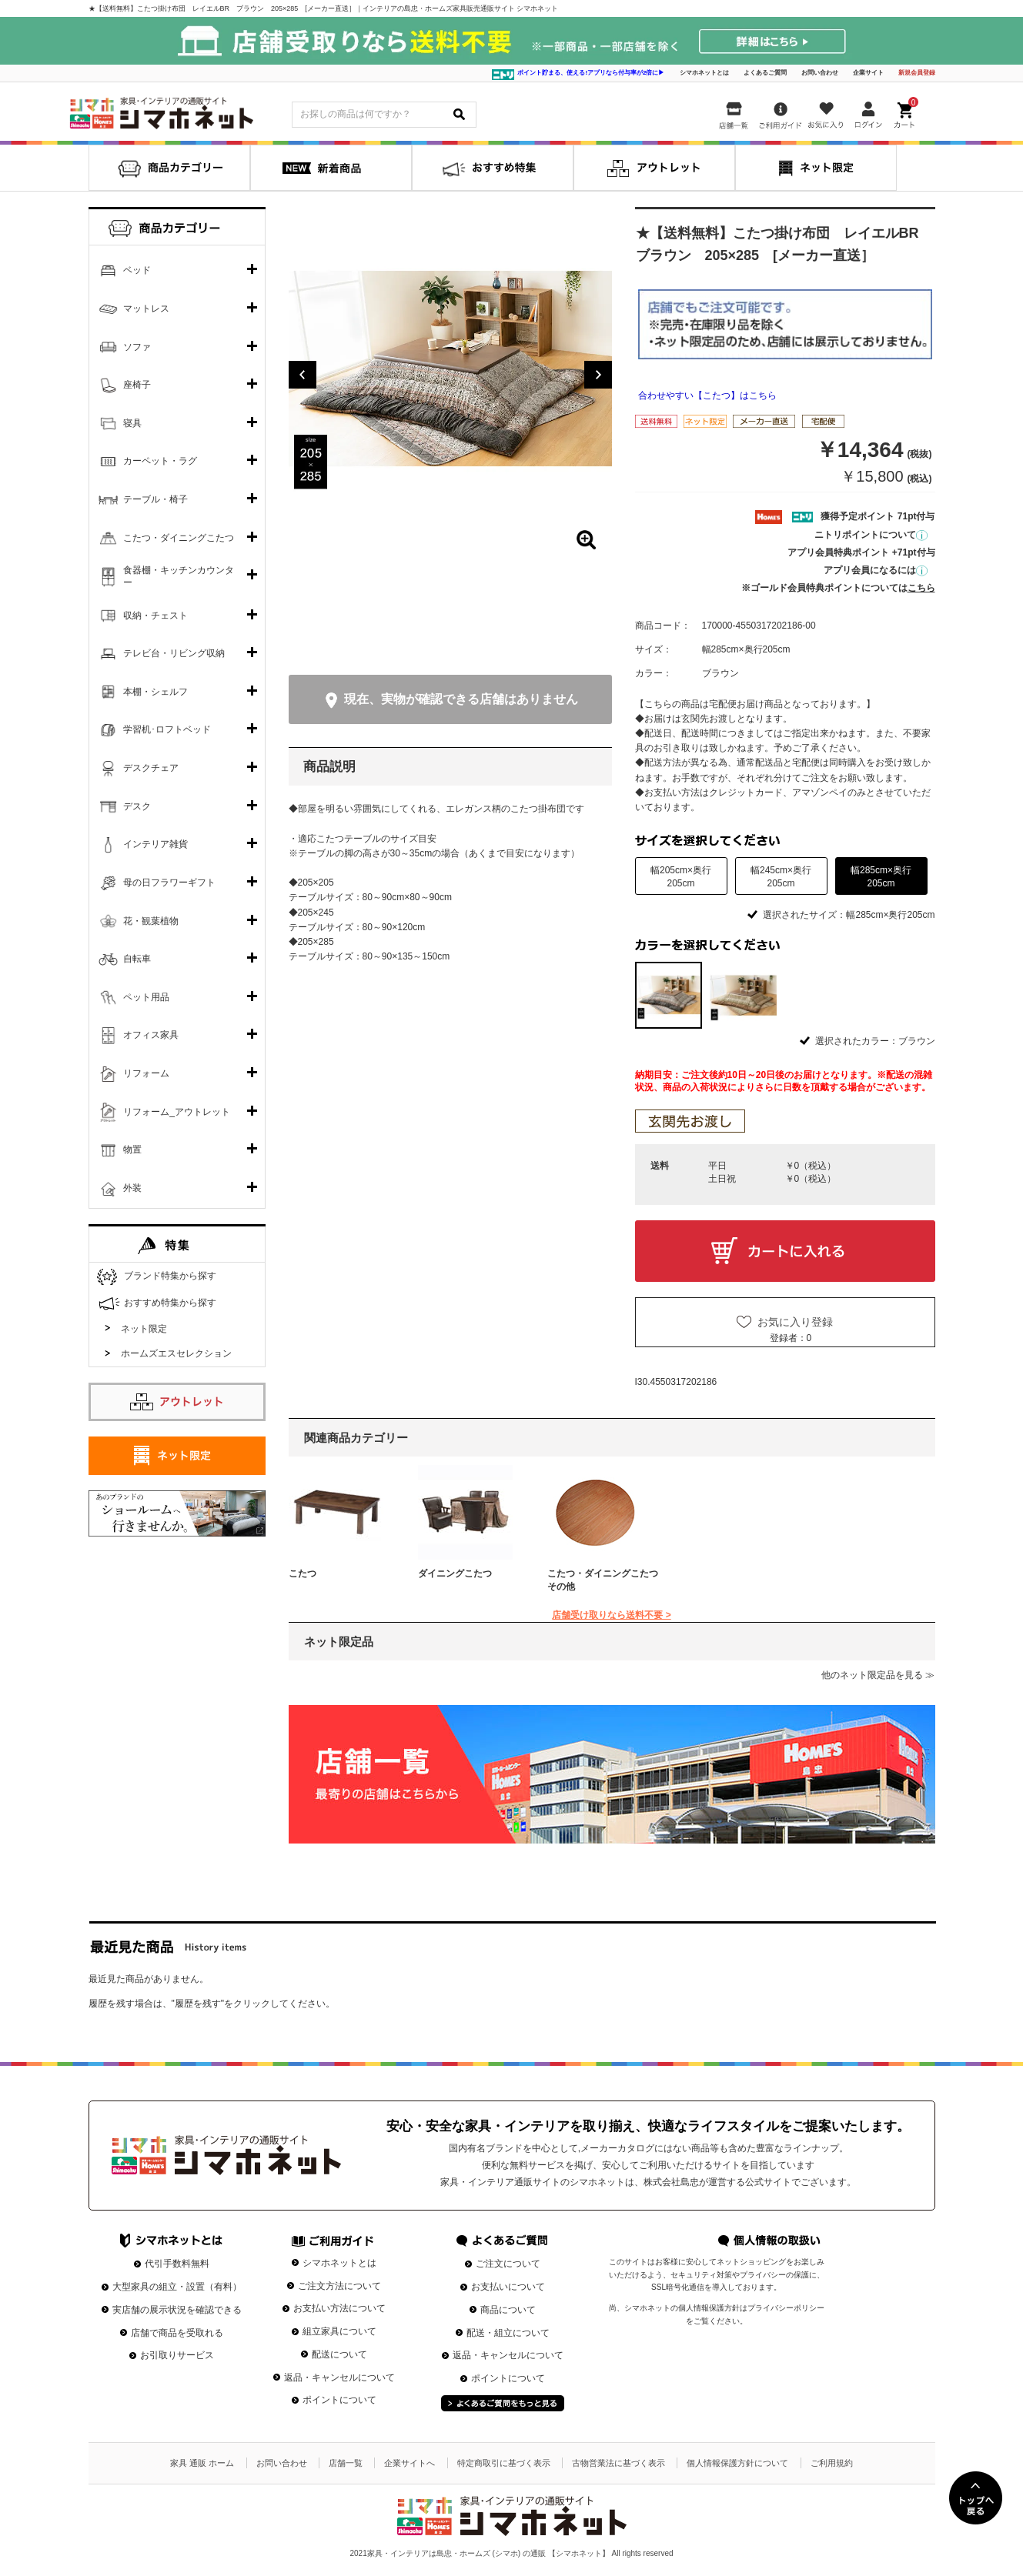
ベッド (137, 270)
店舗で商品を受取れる (177, 2332)
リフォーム (146, 1073)
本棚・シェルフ (155, 691)
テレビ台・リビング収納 (174, 653)
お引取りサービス (177, 2355)
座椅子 (137, 384)
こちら (921, 587)
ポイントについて (339, 2399)
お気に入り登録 (795, 1322)
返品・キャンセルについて (339, 2377)
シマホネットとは (704, 72)
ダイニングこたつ (455, 1573)
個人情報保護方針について (737, 2463)
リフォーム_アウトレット (176, 1111)
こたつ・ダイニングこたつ (178, 537)
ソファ (137, 347)
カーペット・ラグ (160, 460)
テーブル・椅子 (155, 499)
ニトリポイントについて (871, 534)
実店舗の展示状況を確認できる (177, 2309)
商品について (508, 2309)
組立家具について (339, 2331)
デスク (137, 806)
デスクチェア (151, 767)
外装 (132, 1188)
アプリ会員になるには (876, 570)
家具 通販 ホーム (202, 2463)
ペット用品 (146, 997)
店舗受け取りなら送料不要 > (611, 1615)
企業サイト (868, 72)
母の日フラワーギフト (169, 882)
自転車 (137, 958)
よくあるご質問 (765, 72)
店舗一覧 (346, 2463)
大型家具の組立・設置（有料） (177, 2286)
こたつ (302, 1573)
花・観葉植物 (151, 921)
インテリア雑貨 (155, 844)
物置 (132, 1149)
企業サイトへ (409, 2463)
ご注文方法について (339, 2286)
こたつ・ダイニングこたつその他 (602, 1580)
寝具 (132, 423)
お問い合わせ (819, 72)
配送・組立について (508, 2332)
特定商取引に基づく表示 (503, 2463)
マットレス (146, 308)
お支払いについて (508, 2286)
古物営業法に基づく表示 (618, 2463)
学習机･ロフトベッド (167, 729)
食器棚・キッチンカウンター (178, 576)
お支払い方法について (339, 2308)
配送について (339, 2354)
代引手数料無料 (177, 2263)
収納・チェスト (155, 615)
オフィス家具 (151, 1034)
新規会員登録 (916, 72)
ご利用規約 (832, 2463)
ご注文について (508, 2263)
